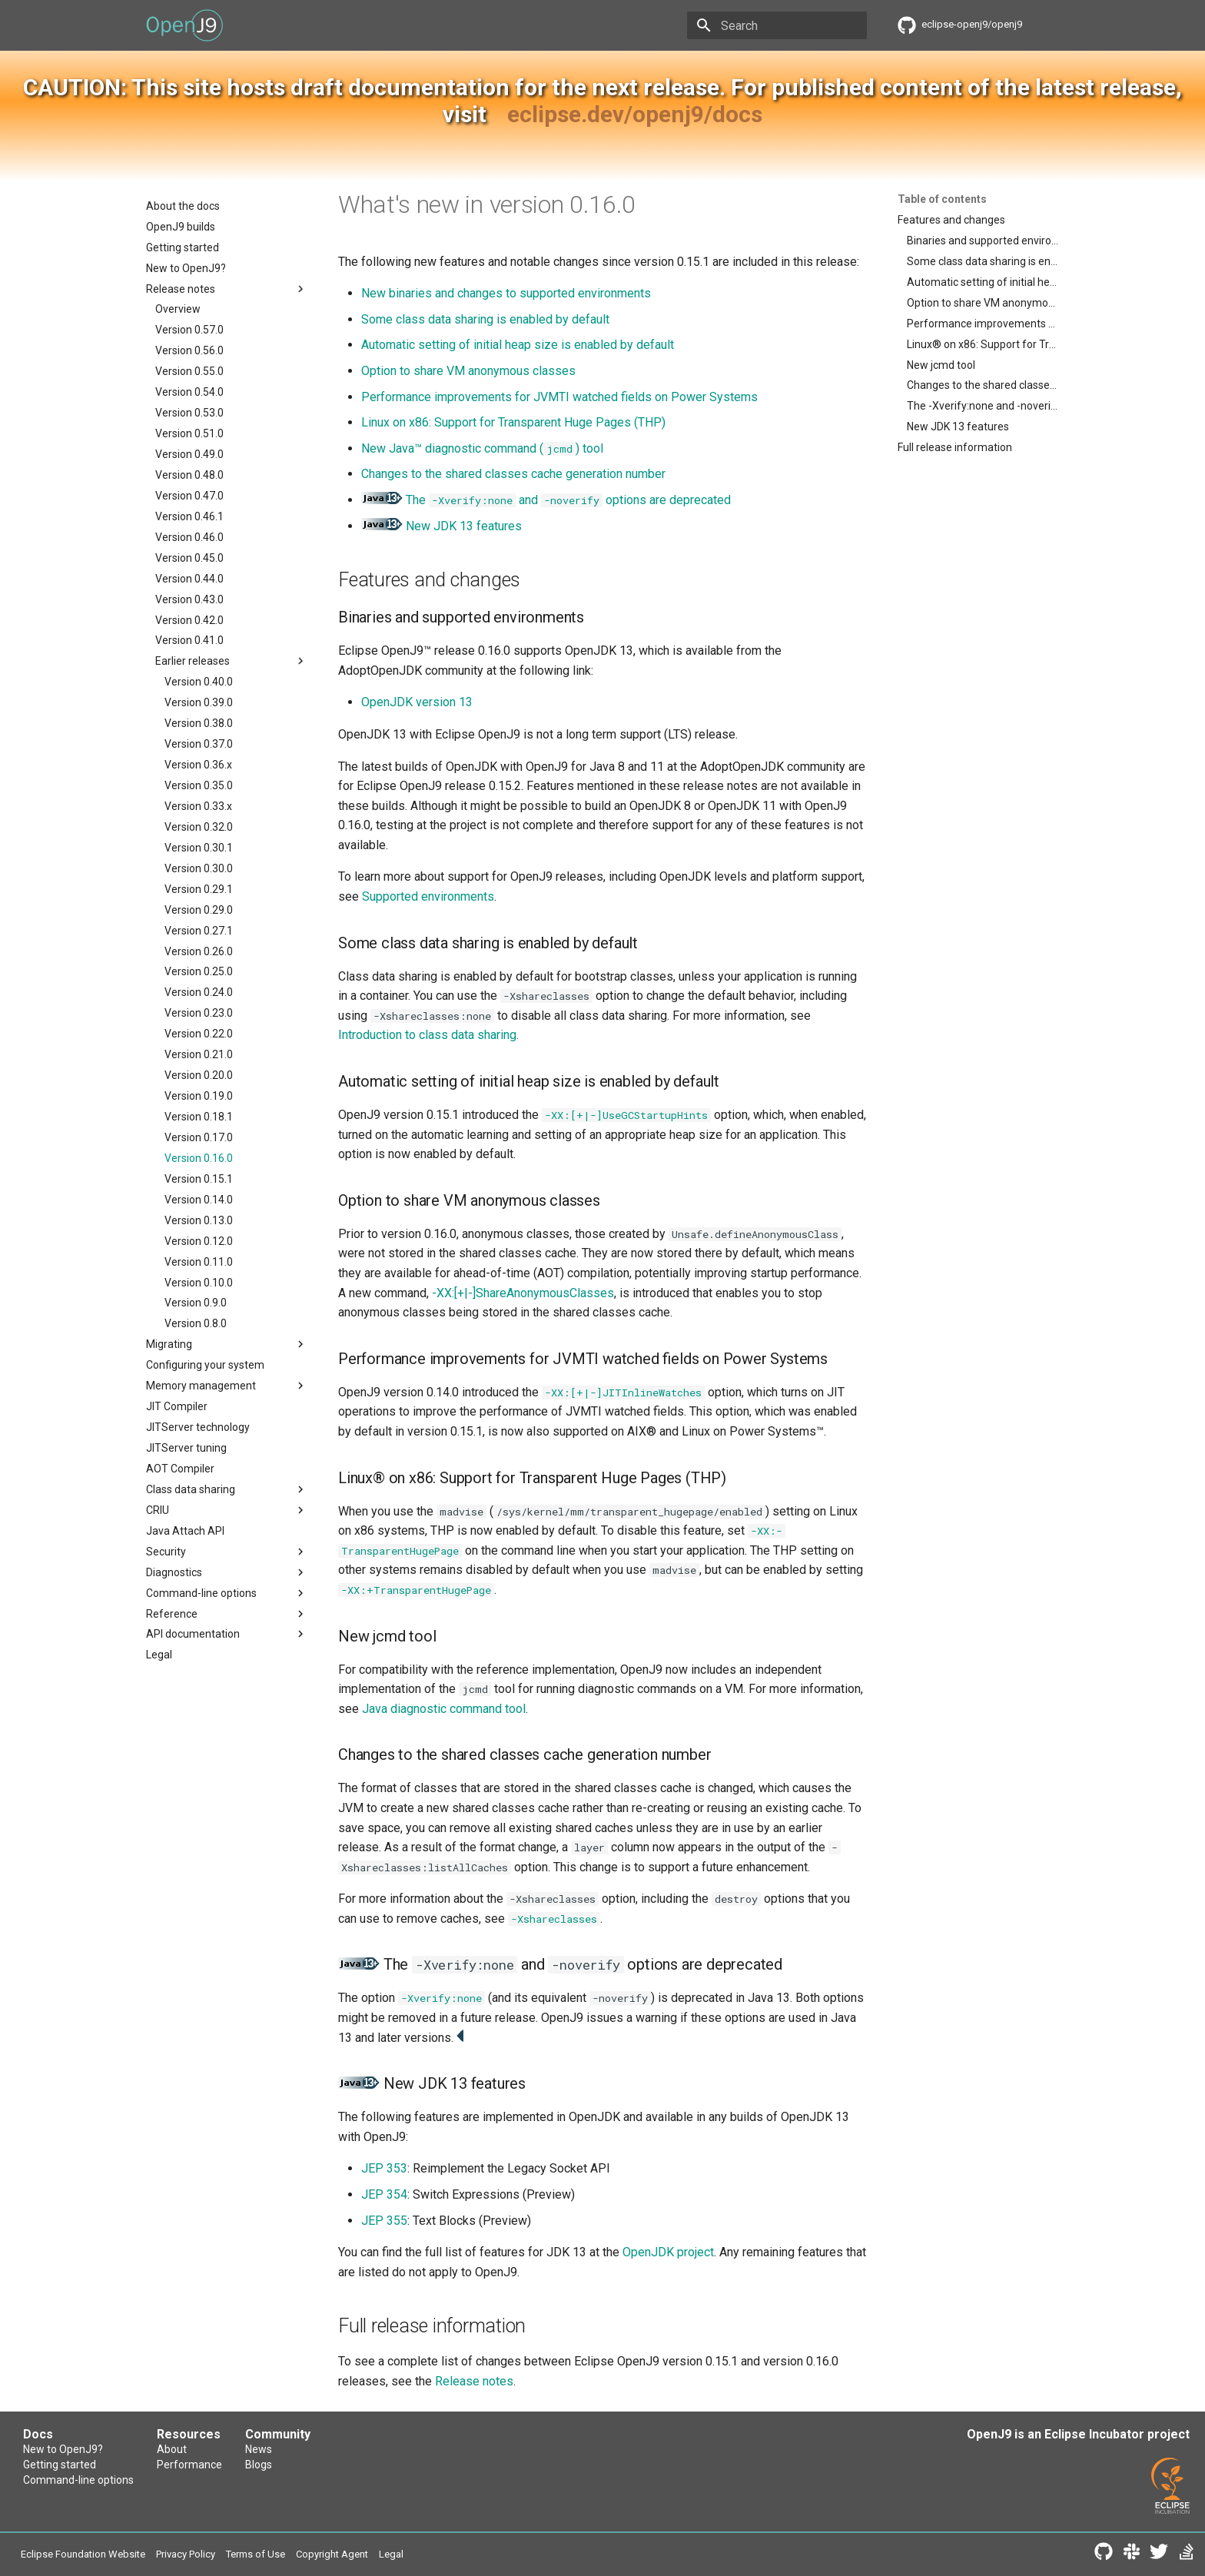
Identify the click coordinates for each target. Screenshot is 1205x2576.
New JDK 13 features (464, 526)
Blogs (258, 2464)
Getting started (59, 2464)
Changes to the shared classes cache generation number (513, 473)
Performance (189, 2464)
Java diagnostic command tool (444, 1708)
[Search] (777, 25)
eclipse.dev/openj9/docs (634, 114)
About (172, 2449)
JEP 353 (384, 2168)
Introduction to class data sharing (427, 1034)
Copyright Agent (332, 2554)
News (258, 2449)
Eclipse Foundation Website (83, 2554)
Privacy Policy (185, 2554)
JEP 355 (384, 2220)
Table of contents (942, 199)
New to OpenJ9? (63, 2449)
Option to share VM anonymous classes (468, 370)
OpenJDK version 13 (417, 702)
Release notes (474, 2381)
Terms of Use (255, 2554)
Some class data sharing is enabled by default (485, 319)
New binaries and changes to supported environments (506, 293)
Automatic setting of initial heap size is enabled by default (517, 344)
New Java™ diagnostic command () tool (482, 448)
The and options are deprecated (546, 500)
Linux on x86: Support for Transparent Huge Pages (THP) (513, 422)
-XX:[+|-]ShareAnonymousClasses (523, 1293)
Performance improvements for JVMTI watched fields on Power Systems (559, 397)
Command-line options (78, 2480)
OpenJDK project (668, 2252)
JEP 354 (384, 2194)
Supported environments (428, 896)
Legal (391, 2554)
